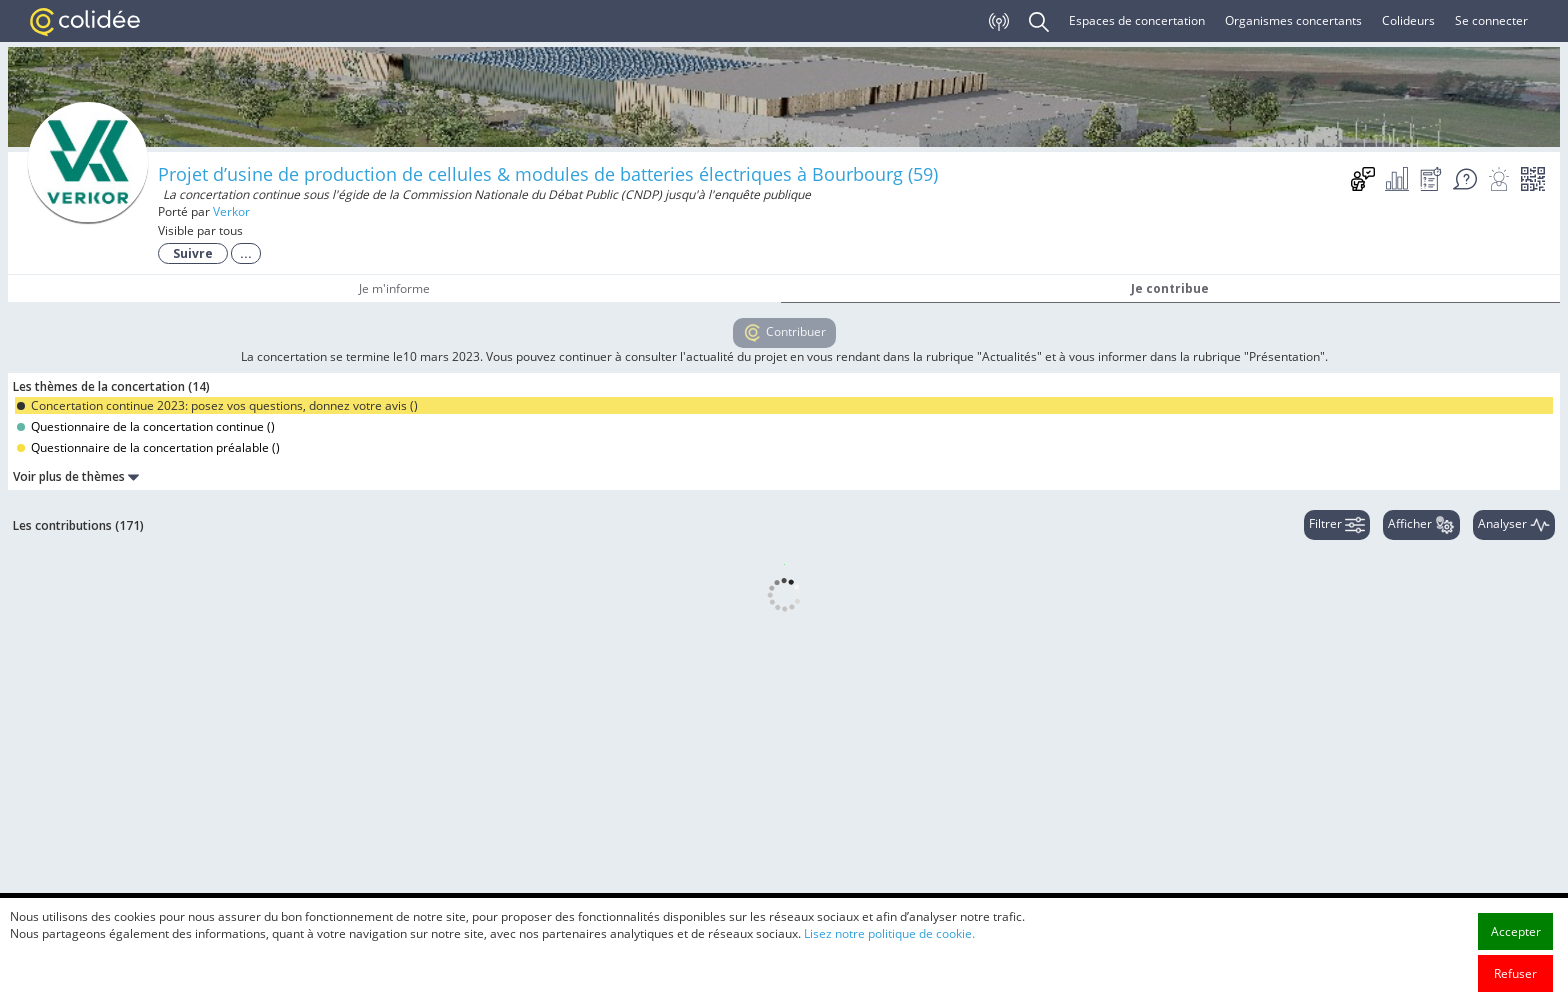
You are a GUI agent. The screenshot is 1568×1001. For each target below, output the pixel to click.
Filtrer (1337, 525)
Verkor (231, 211)
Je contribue (1170, 288)
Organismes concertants (1293, 20)
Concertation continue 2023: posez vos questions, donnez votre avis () (217, 405)
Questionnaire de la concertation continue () (146, 426)
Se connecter (1491, 20)
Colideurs (1408, 20)
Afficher (1421, 525)
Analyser (1514, 525)
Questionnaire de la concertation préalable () (148, 447)
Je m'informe (394, 288)
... (246, 253)
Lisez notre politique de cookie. (889, 984)
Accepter (1516, 982)
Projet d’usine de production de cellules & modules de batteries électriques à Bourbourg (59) (548, 174)
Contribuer (784, 333)
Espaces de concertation (1137, 20)
